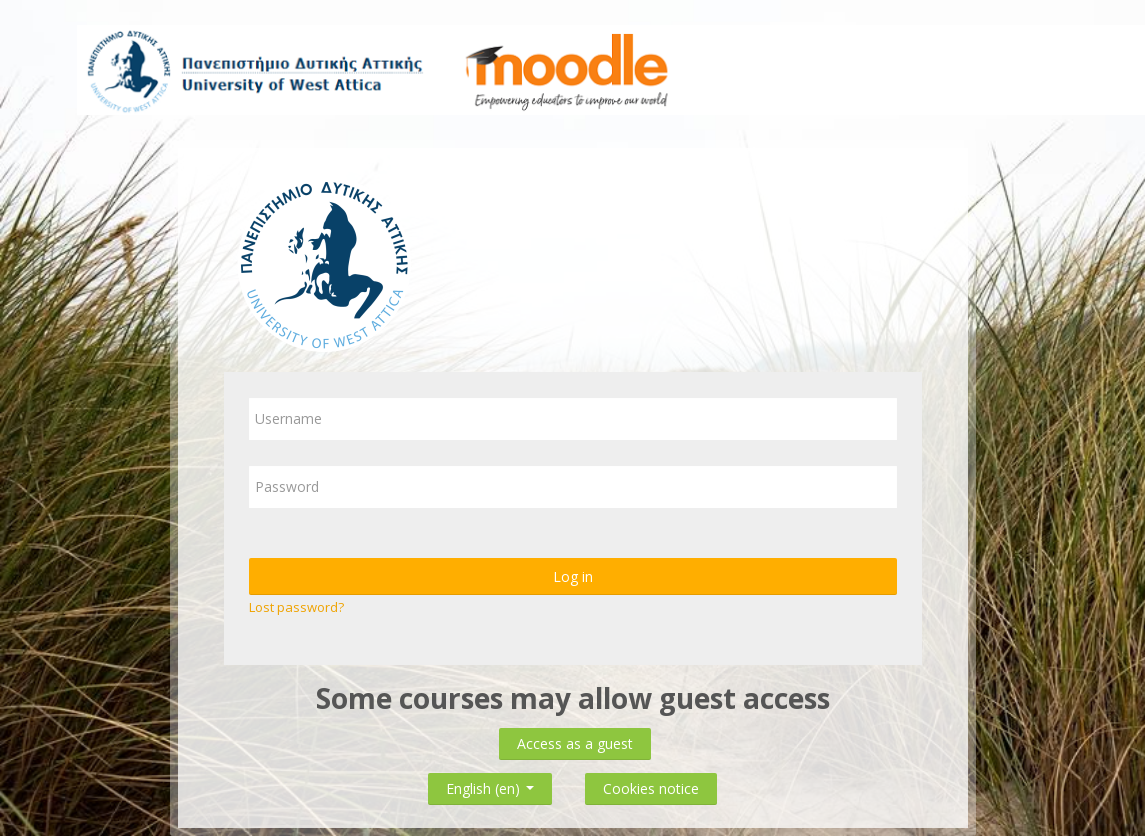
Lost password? (296, 607)
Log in (573, 576)
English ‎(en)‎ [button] (490, 784)
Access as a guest (575, 743)
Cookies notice (651, 788)
